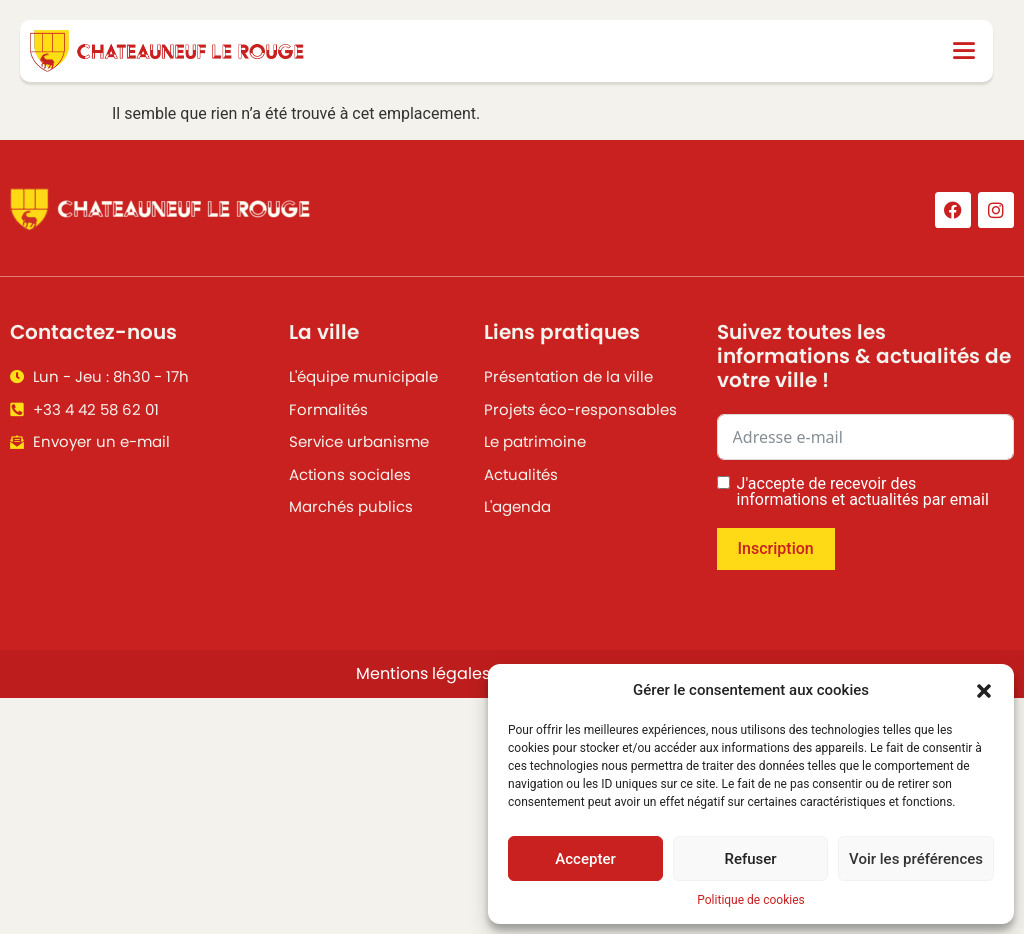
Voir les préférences (916, 859)
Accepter (585, 859)
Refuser (750, 859)
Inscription (776, 548)
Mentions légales (423, 673)
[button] (984, 690)
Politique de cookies (750, 900)
